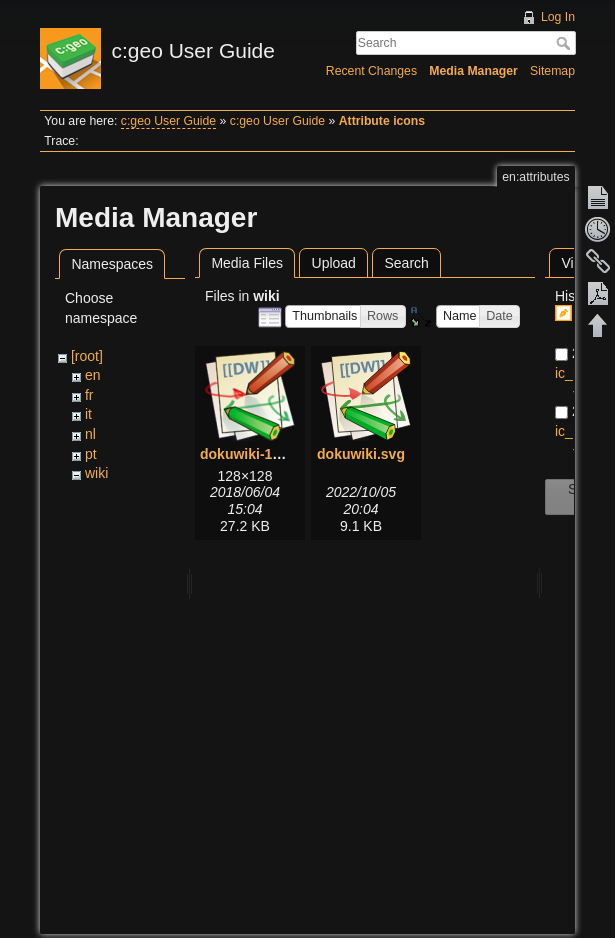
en (93, 375)
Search (565, 43)
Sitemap (552, 71)
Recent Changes (371, 71)
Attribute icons (382, 121)
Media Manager (473, 71)
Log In (558, 17)
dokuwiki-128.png (258, 454)
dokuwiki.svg (361, 454)
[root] (87, 356)
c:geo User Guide (168, 121)
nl (90, 434)
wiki (96, 473)
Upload (334, 263)
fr (89, 395)
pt (91, 454)
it (88, 414)
